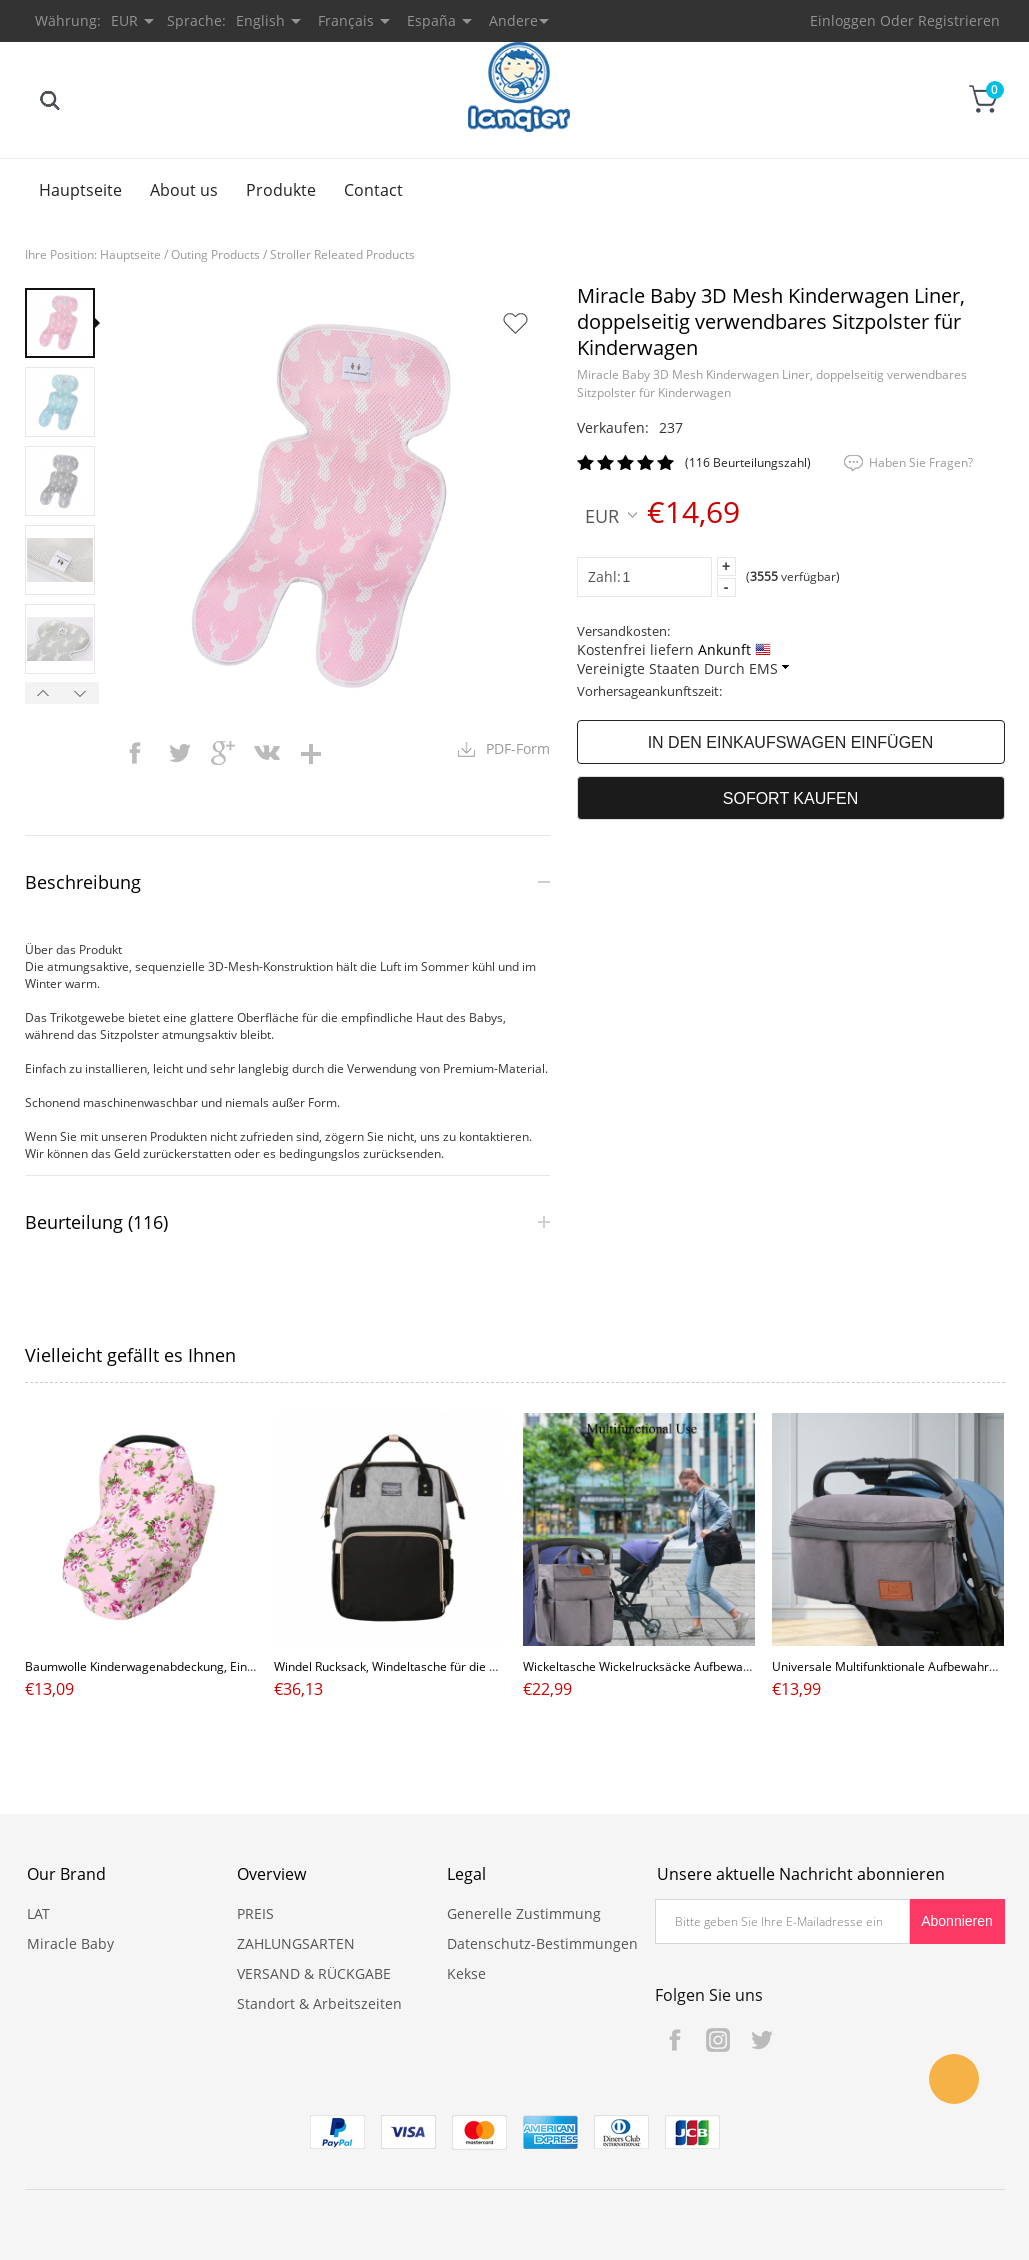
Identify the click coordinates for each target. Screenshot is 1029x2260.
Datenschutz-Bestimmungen (542, 1943)
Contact (373, 190)
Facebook (675, 2040)
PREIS (255, 1913)
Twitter (761, 2040)
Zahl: (604, 576)
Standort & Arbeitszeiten (319, 2003)
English (260, 20)
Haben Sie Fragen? (921, 462)
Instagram (718, 2040)
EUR (611, 515)
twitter (179, 753)
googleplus (223, 753)
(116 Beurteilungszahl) (748, 462)
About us (184, 190)
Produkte (281, 190)
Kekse (466, 1973)
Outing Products (215, 254)
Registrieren (959, 20)
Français (346, 20)
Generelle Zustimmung (524, 1913)
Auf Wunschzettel (515, 323)
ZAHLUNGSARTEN (296, 1943)
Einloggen (843, 20)
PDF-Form (518, 748)
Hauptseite (80, 190)
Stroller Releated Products (342, 254)
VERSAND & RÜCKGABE (314, 1973)
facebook (135, 753)
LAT (38, 1913)
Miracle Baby (70, 1943)
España (431, 20)
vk (267, 753)
